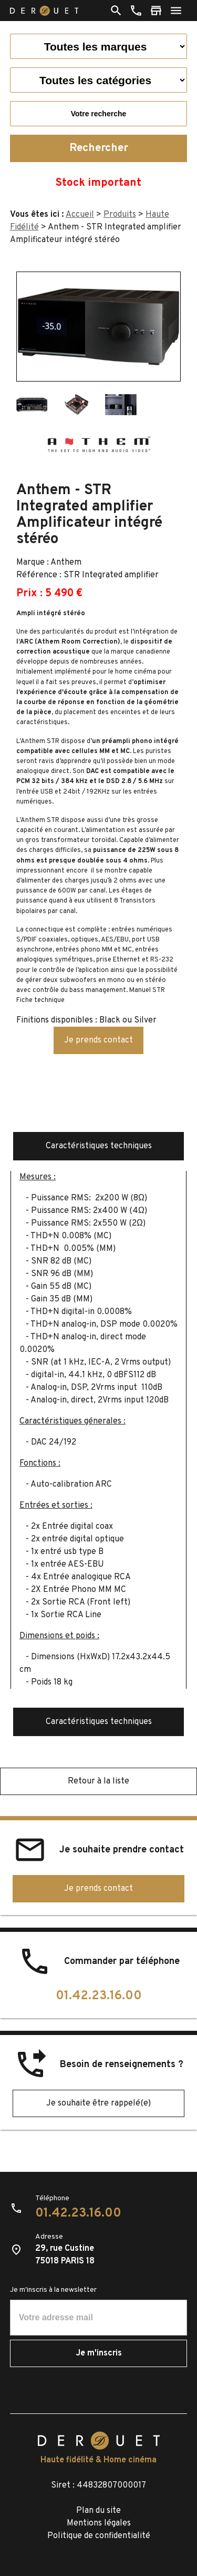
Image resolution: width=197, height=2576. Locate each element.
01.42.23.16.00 (99, 1996)
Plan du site (98, 2510)
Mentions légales (99, 2523)
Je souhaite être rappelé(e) (98, 2103)
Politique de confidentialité (98, 2536)
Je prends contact (98, 1040)
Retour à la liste (98, 1781)
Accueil (80, 214)
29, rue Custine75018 (65, 2255)
